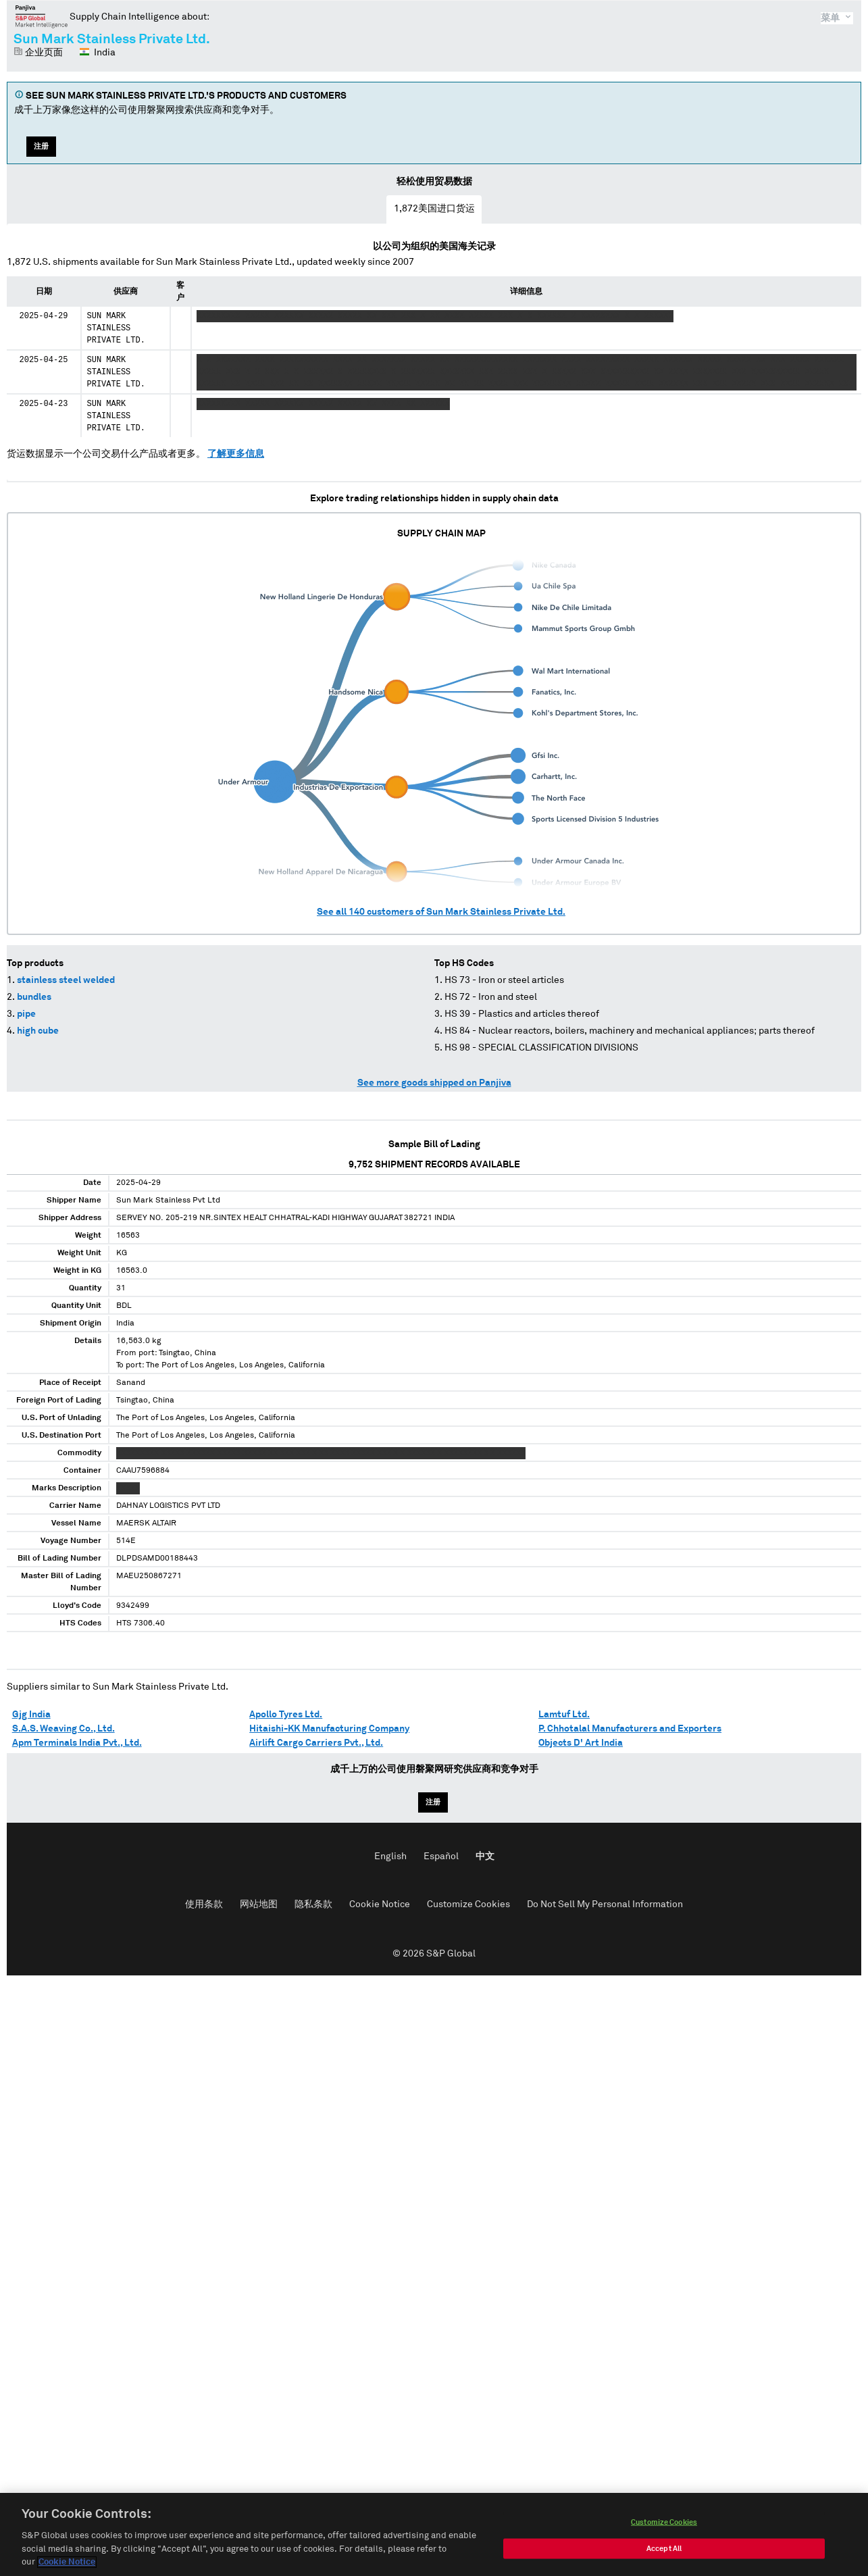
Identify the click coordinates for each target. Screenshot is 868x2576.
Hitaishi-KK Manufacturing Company (329, 1729)
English (390, 1856)
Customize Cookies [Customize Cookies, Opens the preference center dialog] (664, 2525)
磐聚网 (42, 16)
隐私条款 (313, 1904)
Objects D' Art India (580, 1743)
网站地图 (259, 1904)
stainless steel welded (66, 980)
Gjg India (31, 1714)
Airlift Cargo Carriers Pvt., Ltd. (316, 1743)
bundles (34, 997)
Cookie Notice (379, 1904)
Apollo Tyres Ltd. (285, 1714)
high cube (38, 1031)
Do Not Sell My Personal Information (605, 1904)
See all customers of (441, 912)
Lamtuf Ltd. (564, 1714)
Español (441, 1856)
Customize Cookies (468, 1904)
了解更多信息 (235, 454)
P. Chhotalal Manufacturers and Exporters (629, 1729)
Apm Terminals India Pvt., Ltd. (77, 1743)
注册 (41, 146)
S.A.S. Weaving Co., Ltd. (63, 1729)
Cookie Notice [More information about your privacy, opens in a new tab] (67, 2566)
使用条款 (204, 1904)
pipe (26, 1014)
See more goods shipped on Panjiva (434, 1083)
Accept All (664, 2552)
